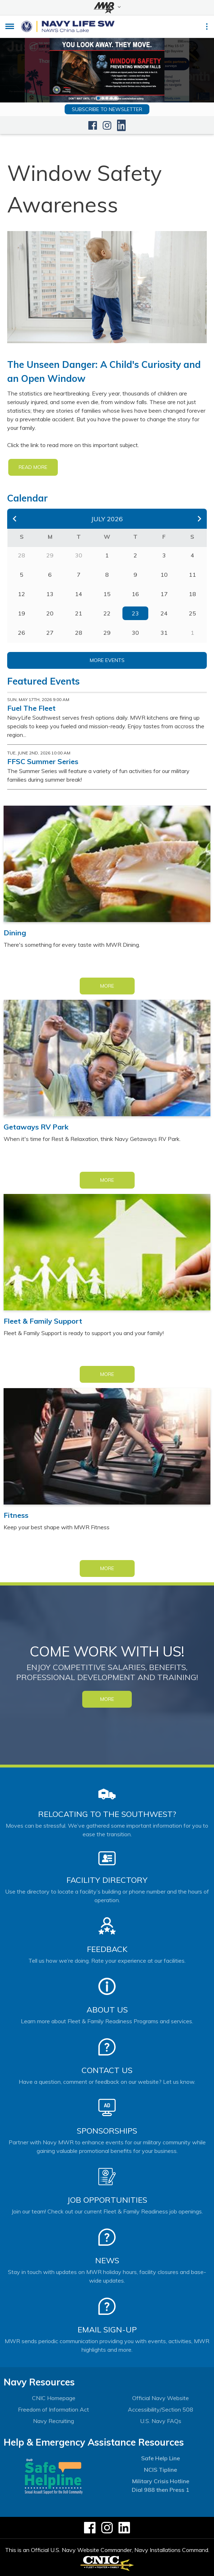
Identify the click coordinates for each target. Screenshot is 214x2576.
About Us (107, 2010)
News (107, 2260)
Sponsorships (107, 2131)
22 (107, 613)
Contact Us (107, 2070)
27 (50, 632)
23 (135, 613)
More (107, 986)
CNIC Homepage (53, 2398)
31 (164, 632)
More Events (107, 660)
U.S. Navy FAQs (160, 2420)
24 (164, 613)
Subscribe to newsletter (107, 109)
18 (192, 594)
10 (164, 574)
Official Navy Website (160, 2398)
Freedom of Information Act (53, 2409)
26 (21, 632)
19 (21, 613)
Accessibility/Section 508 (160, 2409)
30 (135, 632)
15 (107, 594)
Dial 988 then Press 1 (160, 2489)
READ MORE (33, 467)
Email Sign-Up (107, 2330)
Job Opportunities (107, 2200)
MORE (107, 1699)
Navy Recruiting (53, 2420)
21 (78, 613)
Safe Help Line (160, 2458)
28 (78, 632)
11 (192, 574)
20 (50, 613)
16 (135, 594)
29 (107, 632)
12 (21, 594)
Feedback (107, 1949)
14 (78, 594)
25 (192, 613)
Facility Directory (107, 1880)
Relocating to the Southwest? (107, 1814)
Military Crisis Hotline (160, 2481)
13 (50, 594)
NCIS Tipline (160, 2469)
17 (164, 594)
